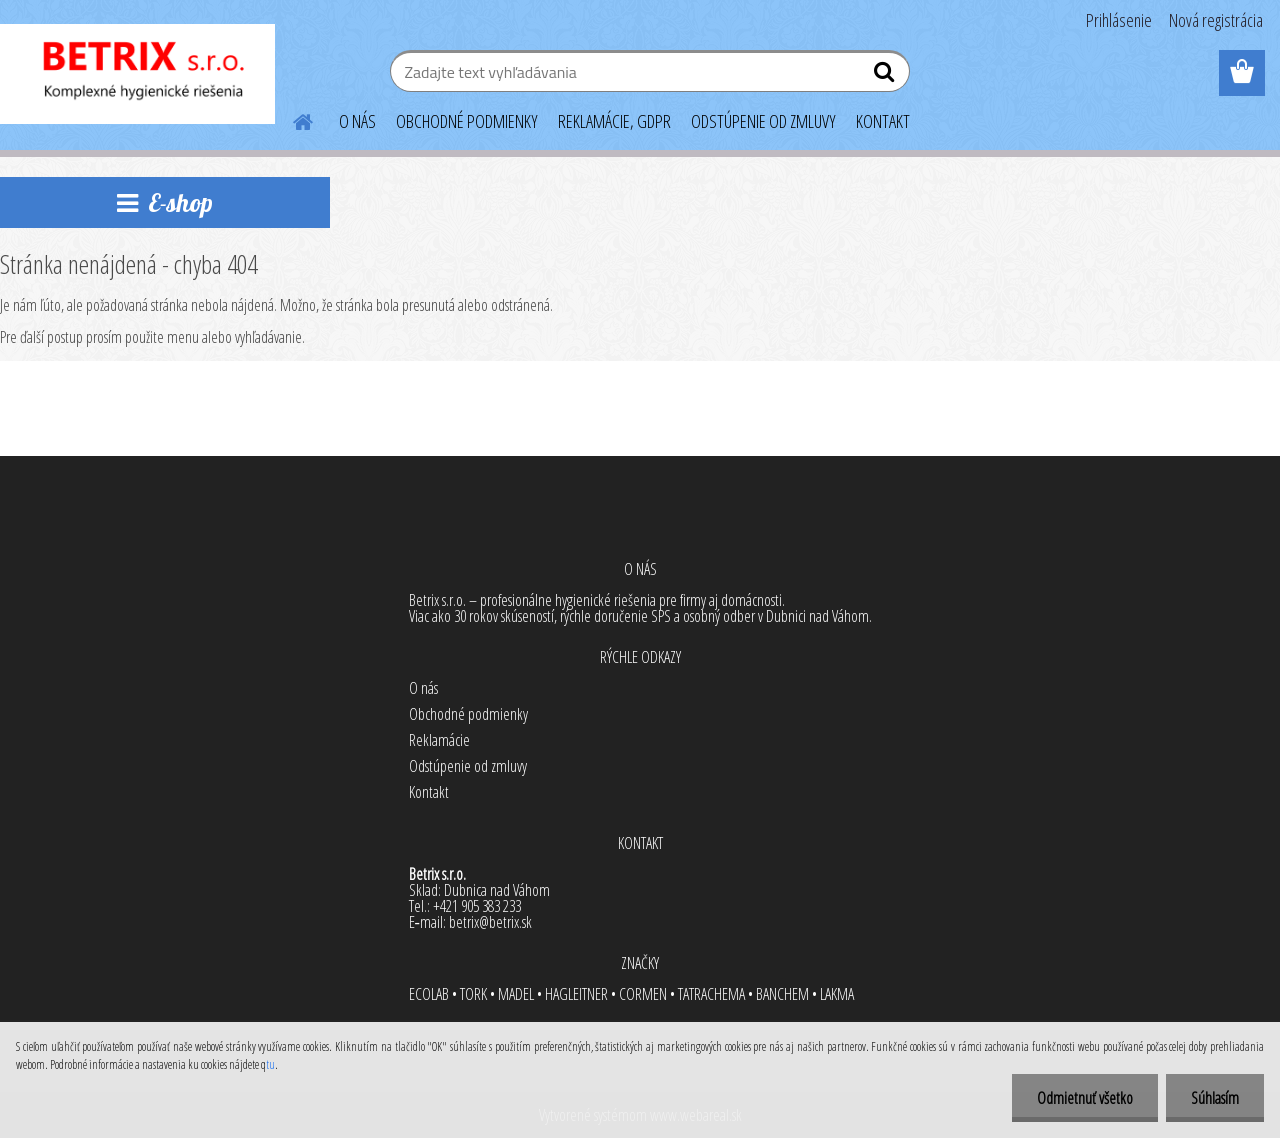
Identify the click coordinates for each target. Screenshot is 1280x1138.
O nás (423, 688)
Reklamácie (439, 740)
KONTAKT (883, 121)
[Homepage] (291, 119)
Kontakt (429, 792)
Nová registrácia (1216, 20)
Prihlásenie (1119, 20)
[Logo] (137, 74)
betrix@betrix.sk (490, 922)
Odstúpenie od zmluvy (468, 766)
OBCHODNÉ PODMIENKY (467, 121)
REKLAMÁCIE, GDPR (614, 121)
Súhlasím (1215, 1098)
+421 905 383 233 (477, 906)
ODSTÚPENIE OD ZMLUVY (763, 121)
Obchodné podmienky (468, 714)
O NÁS (357, 121)
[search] (886, 76)
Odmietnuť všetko (1085, 1098)
